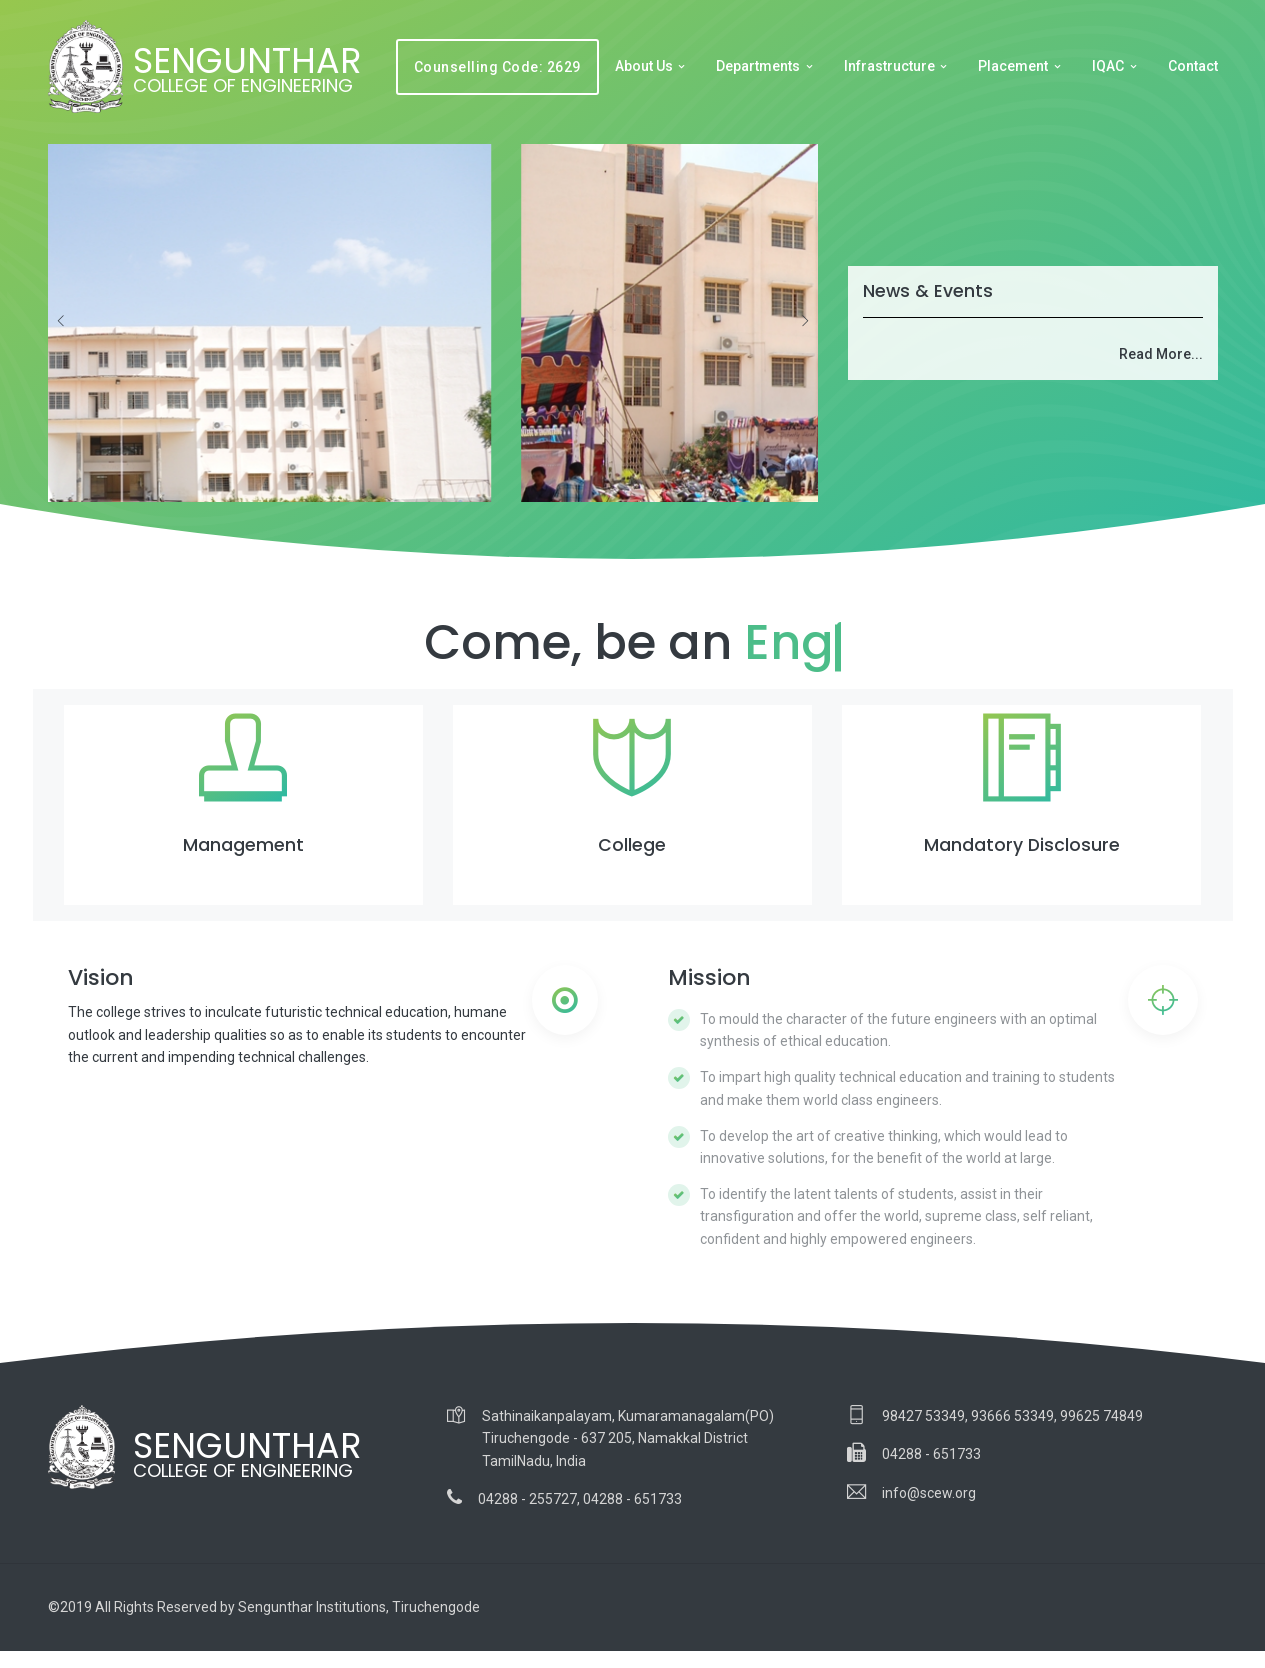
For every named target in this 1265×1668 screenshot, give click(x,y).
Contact (1193, 66)
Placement (1013, 66)
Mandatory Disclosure (1022, 845)
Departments (758, 66)
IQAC (1108, 66)
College (632, 845)
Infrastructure (889, 66)
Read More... (1161, 354)
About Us (644, 66)
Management (243, 845)
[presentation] (62, 321)
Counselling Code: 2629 (497, 67)
